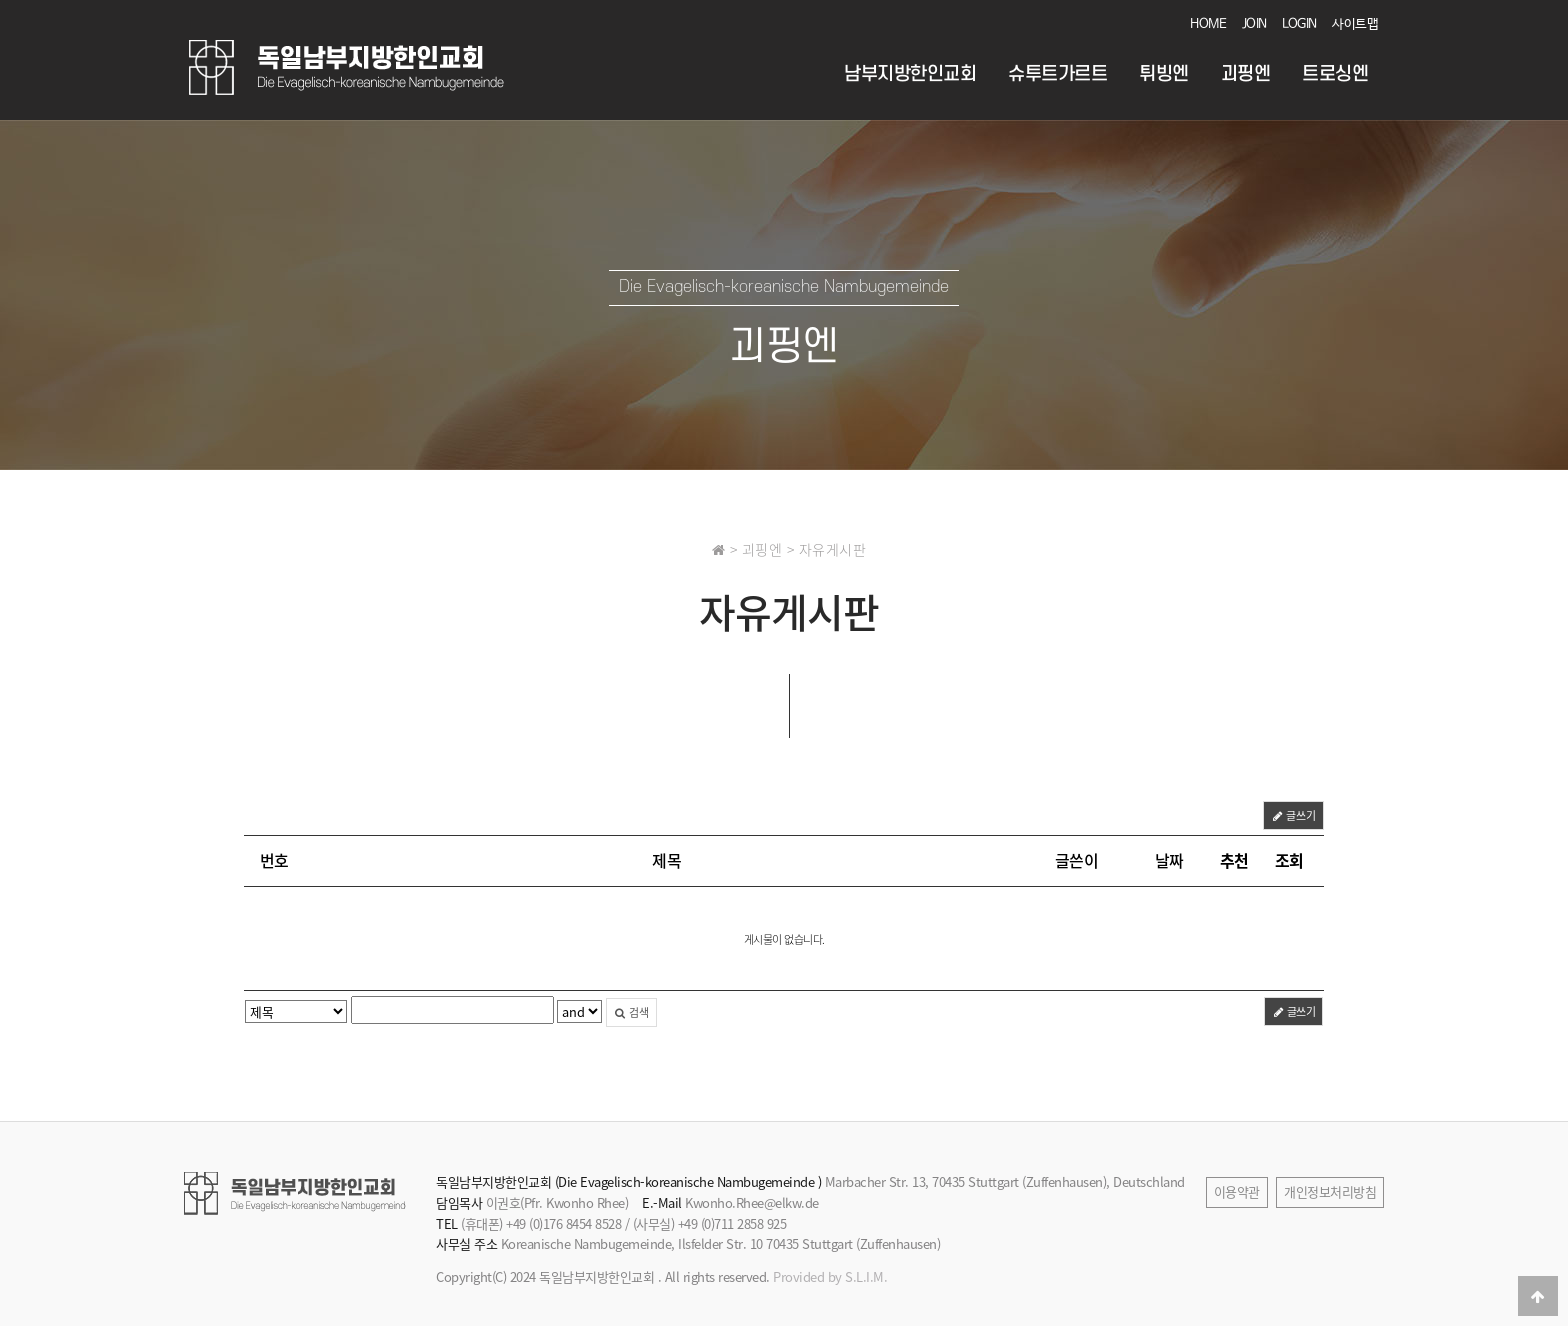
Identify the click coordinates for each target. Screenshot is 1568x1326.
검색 (631, 1012)
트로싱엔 (1335, 74)
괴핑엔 (1246, 74)
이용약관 (1237, 1191)
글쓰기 (1293, 815)
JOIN (1254, 24)
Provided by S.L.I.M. (830, 1276)
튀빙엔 (1164, 74)
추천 (1234, 860)
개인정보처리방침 (1330, 1191)
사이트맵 (1355, 24)
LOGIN (1299, 24)
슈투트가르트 (1057, 74)
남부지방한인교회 (910, 74)
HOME (1208, 24)
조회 (1289, 860)
